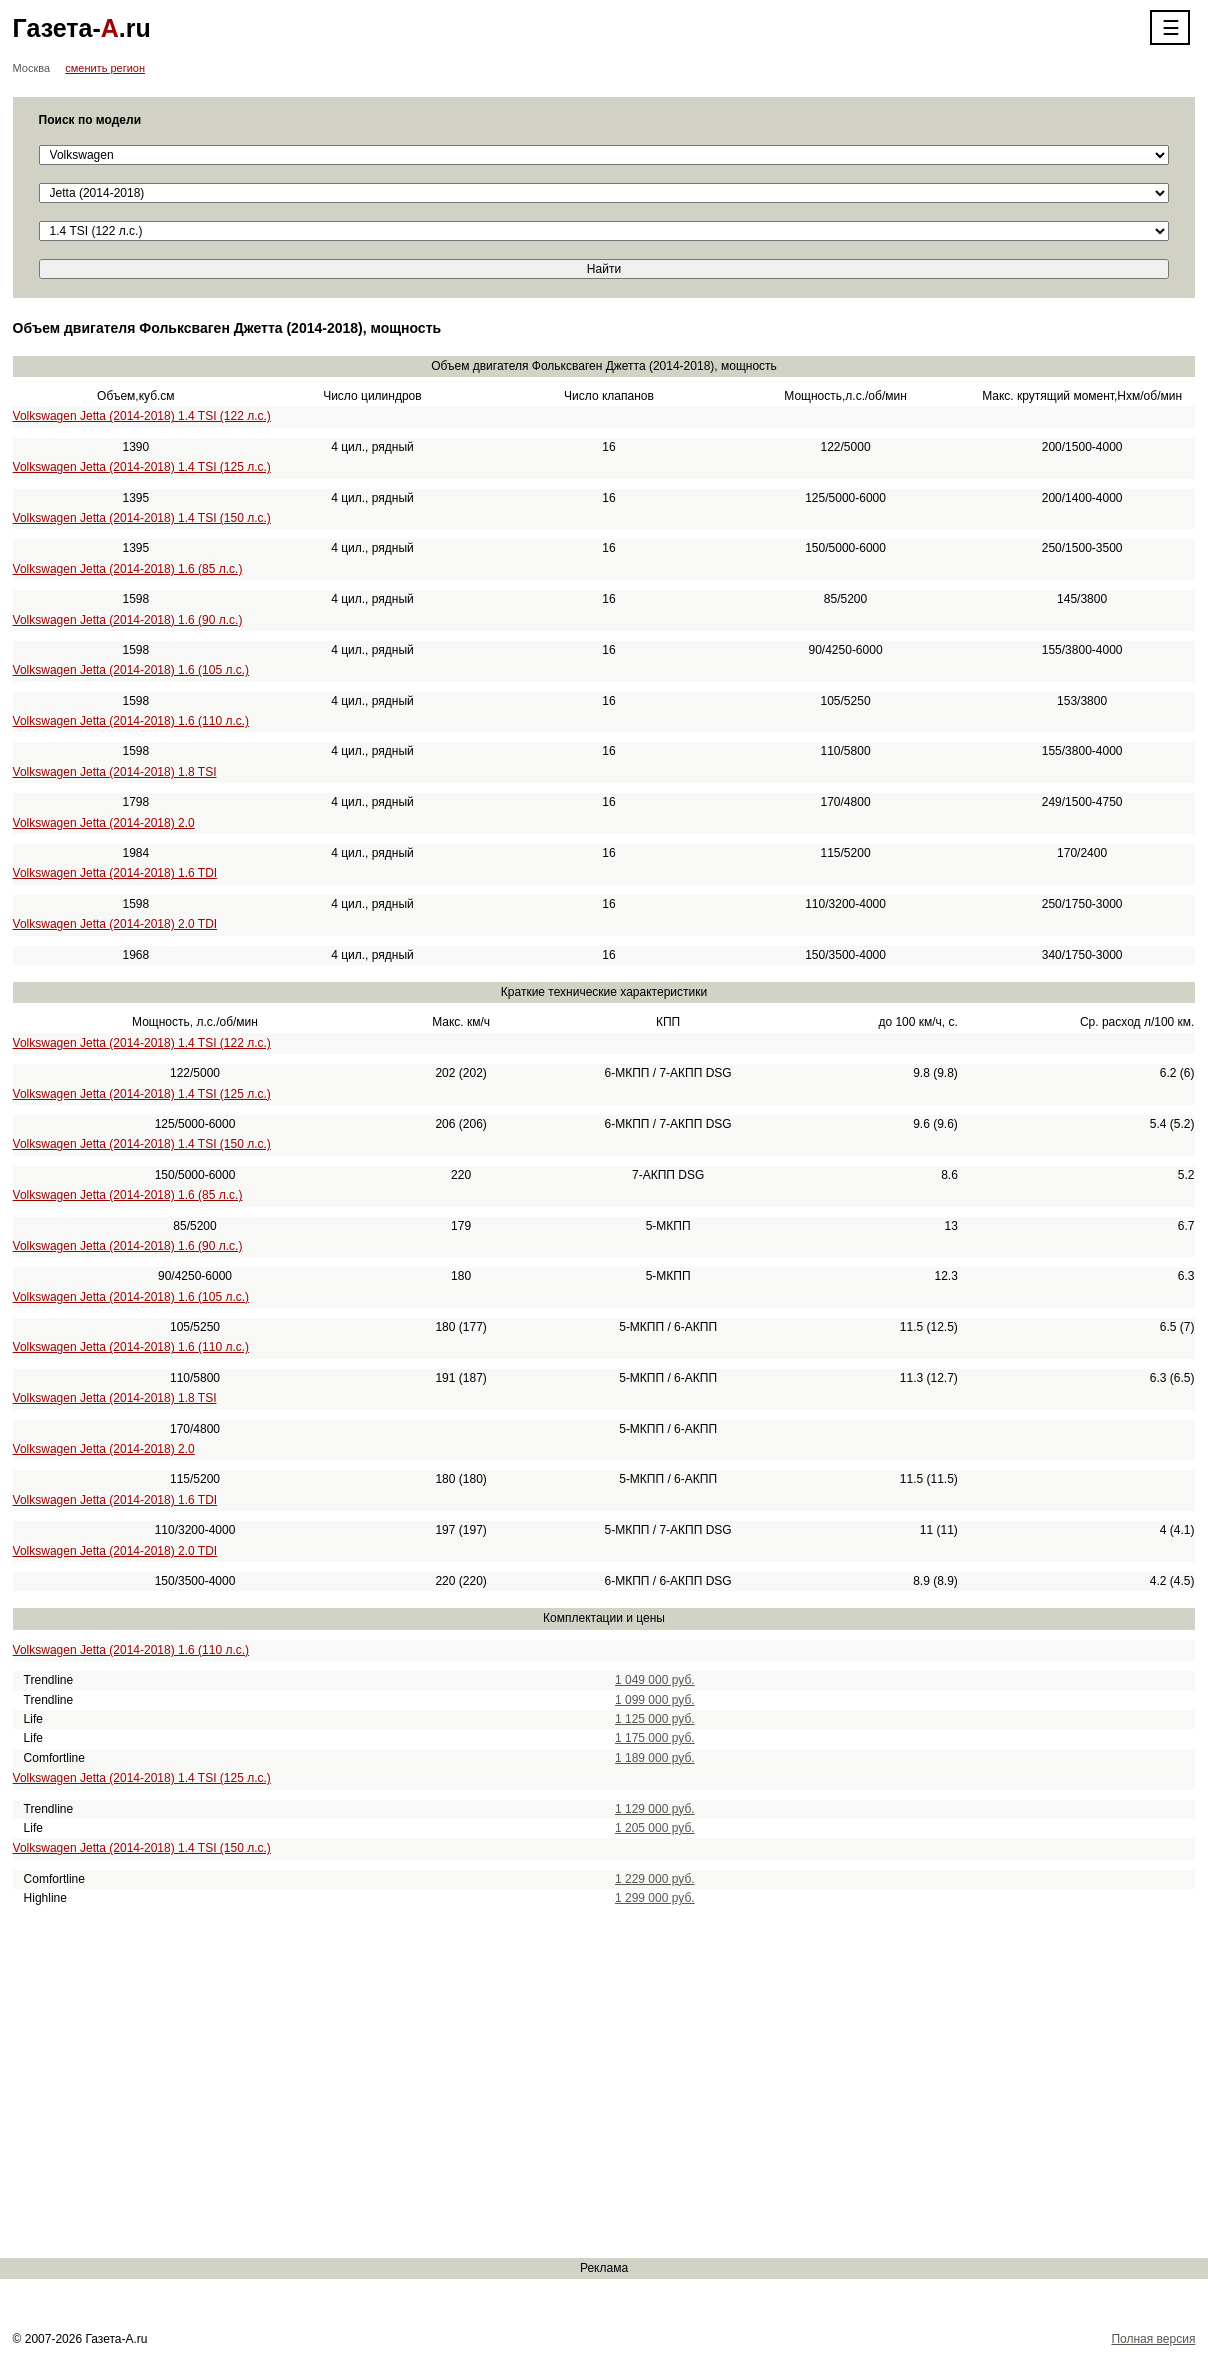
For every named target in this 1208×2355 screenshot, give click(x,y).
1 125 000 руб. (655, 1719)
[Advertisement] (600, 2083)
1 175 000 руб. (655, 1738)
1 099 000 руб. (655, 1700)
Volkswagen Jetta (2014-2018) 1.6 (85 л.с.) (128, 569)
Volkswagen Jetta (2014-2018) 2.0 (104, 823)
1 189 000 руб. (655, 1758)
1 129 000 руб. (655, 1809)
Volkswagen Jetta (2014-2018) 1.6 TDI (115, 873)
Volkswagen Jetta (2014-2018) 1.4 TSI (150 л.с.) (142, 518)
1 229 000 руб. (655, 1879)
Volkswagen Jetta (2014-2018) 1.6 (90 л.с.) (128, 620)
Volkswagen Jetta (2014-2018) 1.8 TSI (115, 772)
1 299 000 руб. (655, 1898)
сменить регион (105, 68)
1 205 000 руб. (655, 1828)
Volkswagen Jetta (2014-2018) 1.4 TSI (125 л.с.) (142, 467)
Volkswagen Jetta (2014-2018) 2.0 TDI (115, 924)
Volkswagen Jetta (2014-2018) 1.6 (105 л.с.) (131, 670)
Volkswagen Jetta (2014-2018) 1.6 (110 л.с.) (131, 721)
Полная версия (1153, 2339)
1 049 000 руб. (655, 1680)
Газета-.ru (82, 28)
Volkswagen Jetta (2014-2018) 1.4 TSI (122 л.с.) (142, 416)
